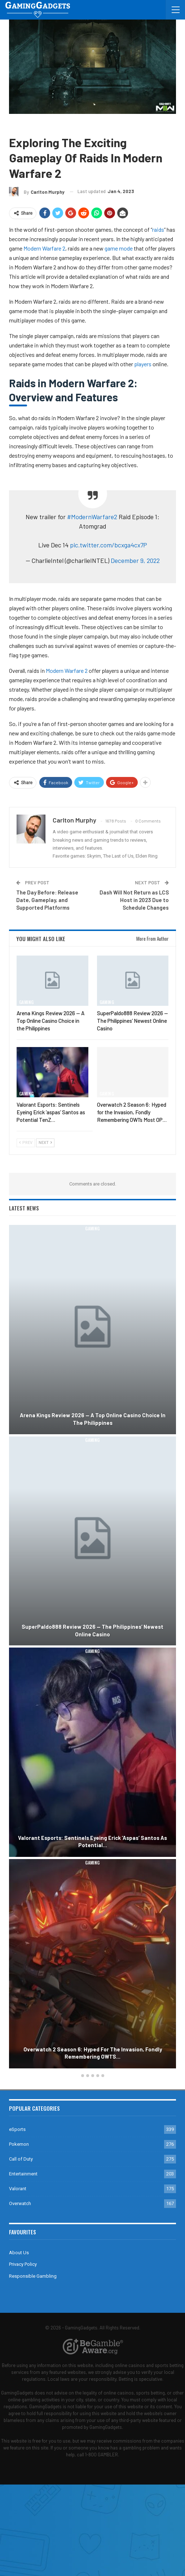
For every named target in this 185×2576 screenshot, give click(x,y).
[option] (92, 1648)
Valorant (17, 2188)
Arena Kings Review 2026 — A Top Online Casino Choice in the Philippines (93, 1419)
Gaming (19, 124)
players (142, 363)
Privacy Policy (23, 2264)
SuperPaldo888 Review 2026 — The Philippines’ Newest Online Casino (92, 1630)
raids (158, 229)
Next (45, 1142)
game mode (119, 248)
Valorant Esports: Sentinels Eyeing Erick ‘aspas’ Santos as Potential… (92, 1841)
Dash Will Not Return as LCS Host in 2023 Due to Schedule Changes (134, 900)
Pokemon (19, 2144)
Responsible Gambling (33, 2276)
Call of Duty (45, 124)
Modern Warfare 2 (44, 248)
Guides (71, 124)
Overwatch (20, 2203)
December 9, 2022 (135, 560)
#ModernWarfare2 (92, 517)
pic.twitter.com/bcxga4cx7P (108, 545)
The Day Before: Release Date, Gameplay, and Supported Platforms (47, 900)
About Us (19, 2252)
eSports (17, 2129)
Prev (25, 1142)
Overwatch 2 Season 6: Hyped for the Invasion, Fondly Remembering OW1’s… (92, 2053)
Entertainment (23, 2173)
